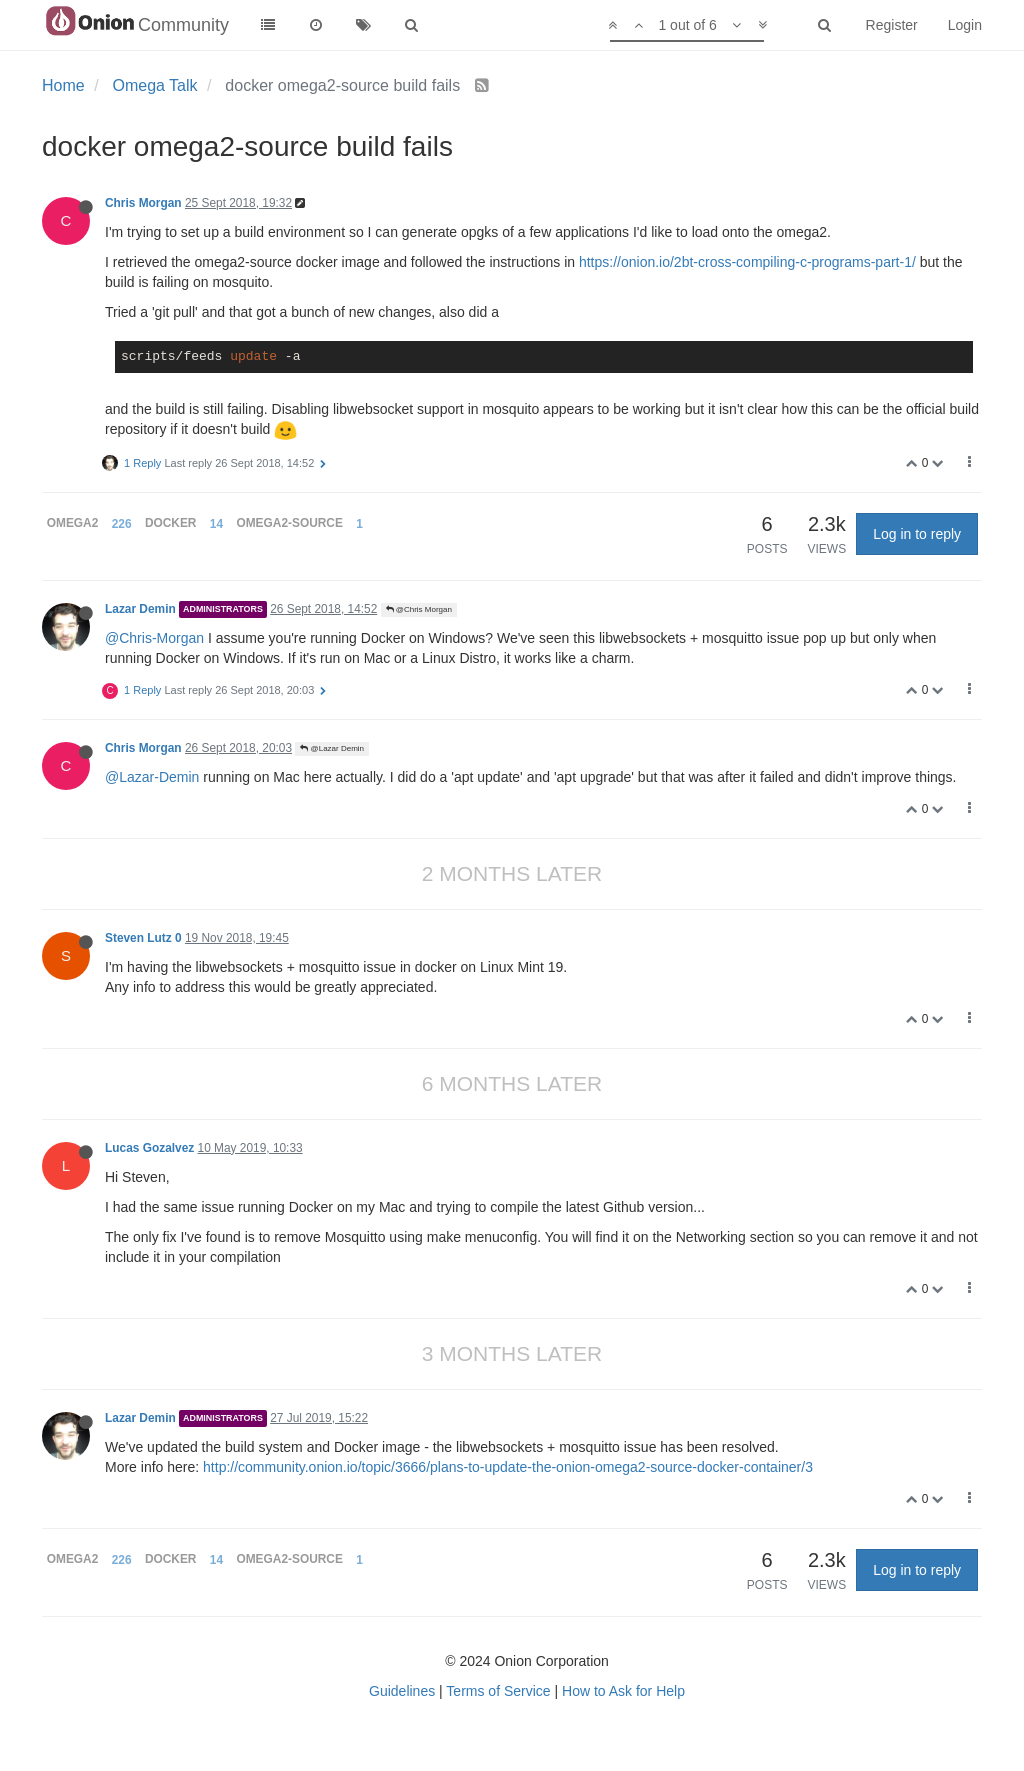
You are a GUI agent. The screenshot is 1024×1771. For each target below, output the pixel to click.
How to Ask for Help (623, 1691)
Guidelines (402, 1691)
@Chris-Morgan (154, 638)
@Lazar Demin (332, 748)
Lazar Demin (140, 609)
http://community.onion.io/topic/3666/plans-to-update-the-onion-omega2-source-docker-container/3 (508, 1467)
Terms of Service (498, 1691)
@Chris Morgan (419, 609)
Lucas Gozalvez (149, 1148)
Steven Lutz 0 (143, 938)
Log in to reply (917, 534)
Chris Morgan (143, 203)
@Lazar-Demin (152, 777)
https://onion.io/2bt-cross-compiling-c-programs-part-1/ (747, 262)
